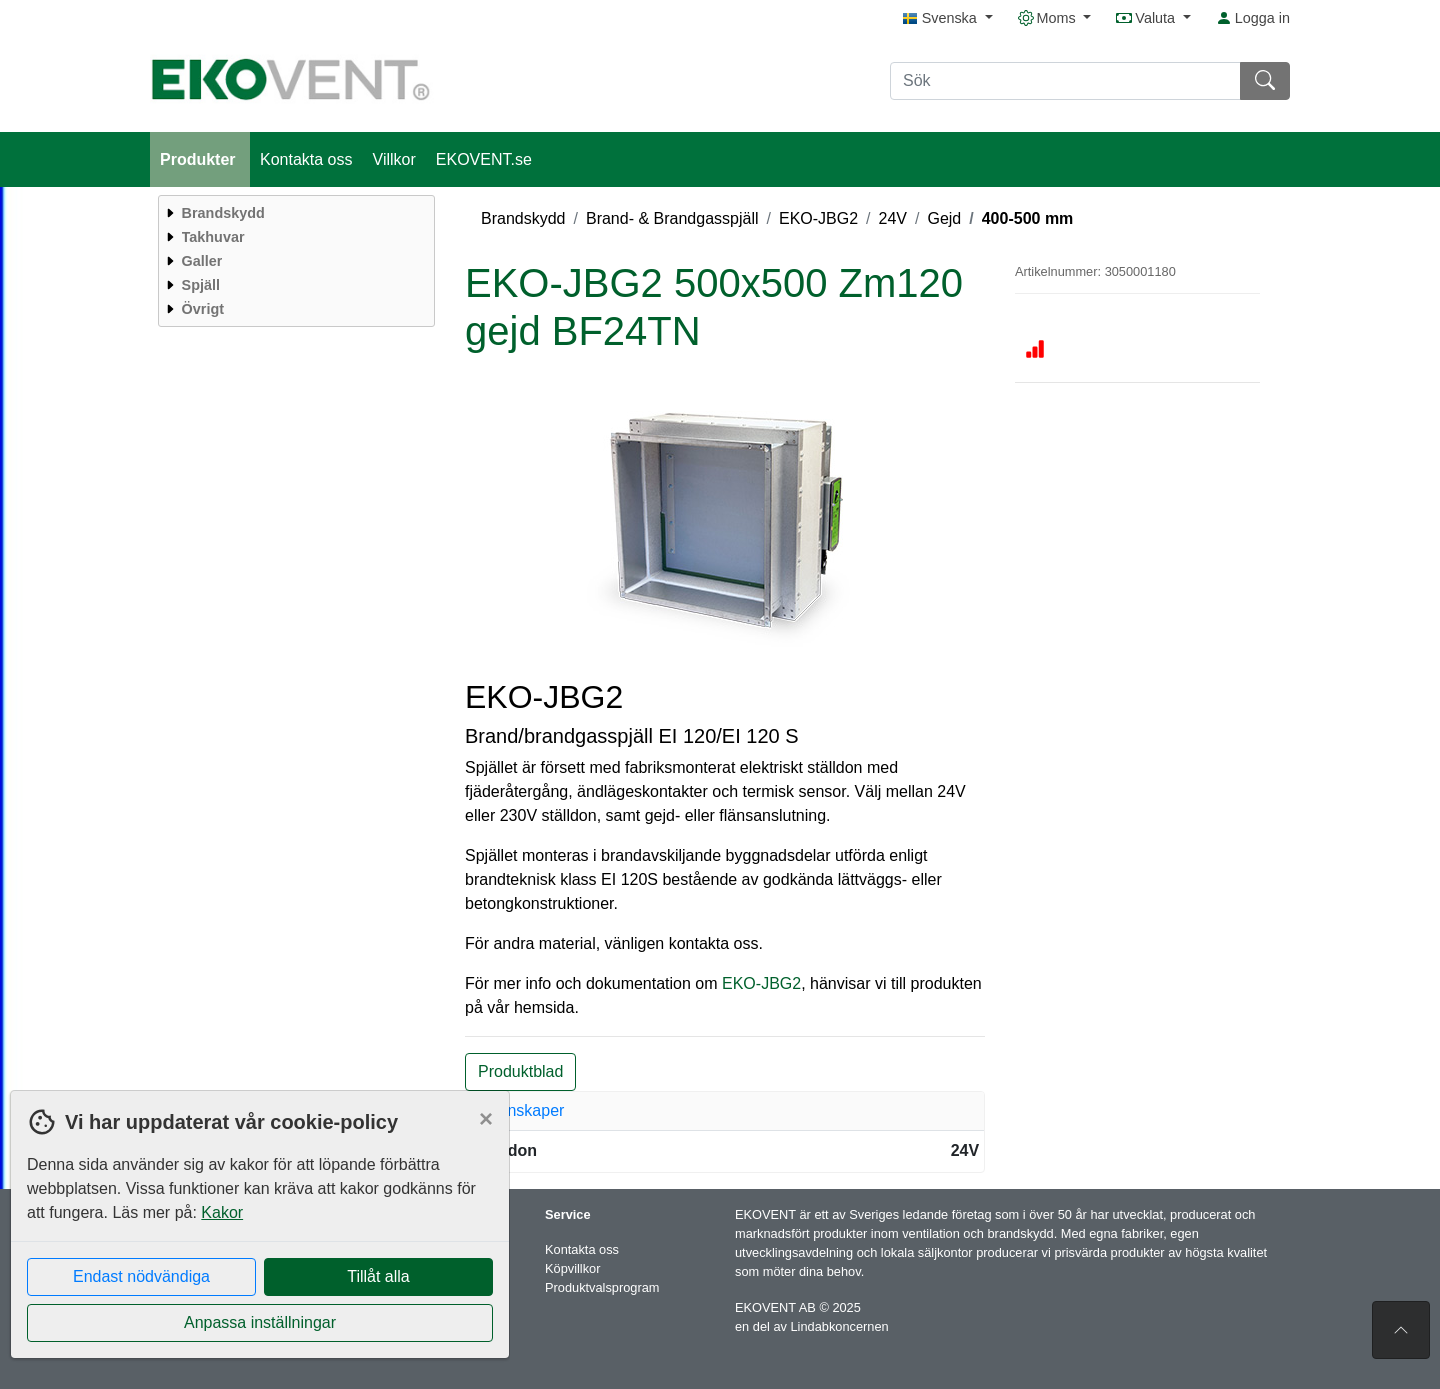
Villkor (394, 159)
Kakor (222, 1212)
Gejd (944, 218)
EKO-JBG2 (818, 218)
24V (893, 218)
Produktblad (520, 1071)
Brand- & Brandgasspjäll (672, 218)
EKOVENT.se (484, 159)
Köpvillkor (572, 1268)
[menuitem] (294, 213)
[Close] (486, 1119)
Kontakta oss (306, 159)
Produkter (200, 159)
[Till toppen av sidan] (1401, 1330)
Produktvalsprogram (602, 1287)
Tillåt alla (378, 1276)
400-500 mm (1028, 218)
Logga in (1253, 18)
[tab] (725, 1111)
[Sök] (1065, 81)
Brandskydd (523, 218)
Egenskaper (521, 1110)
